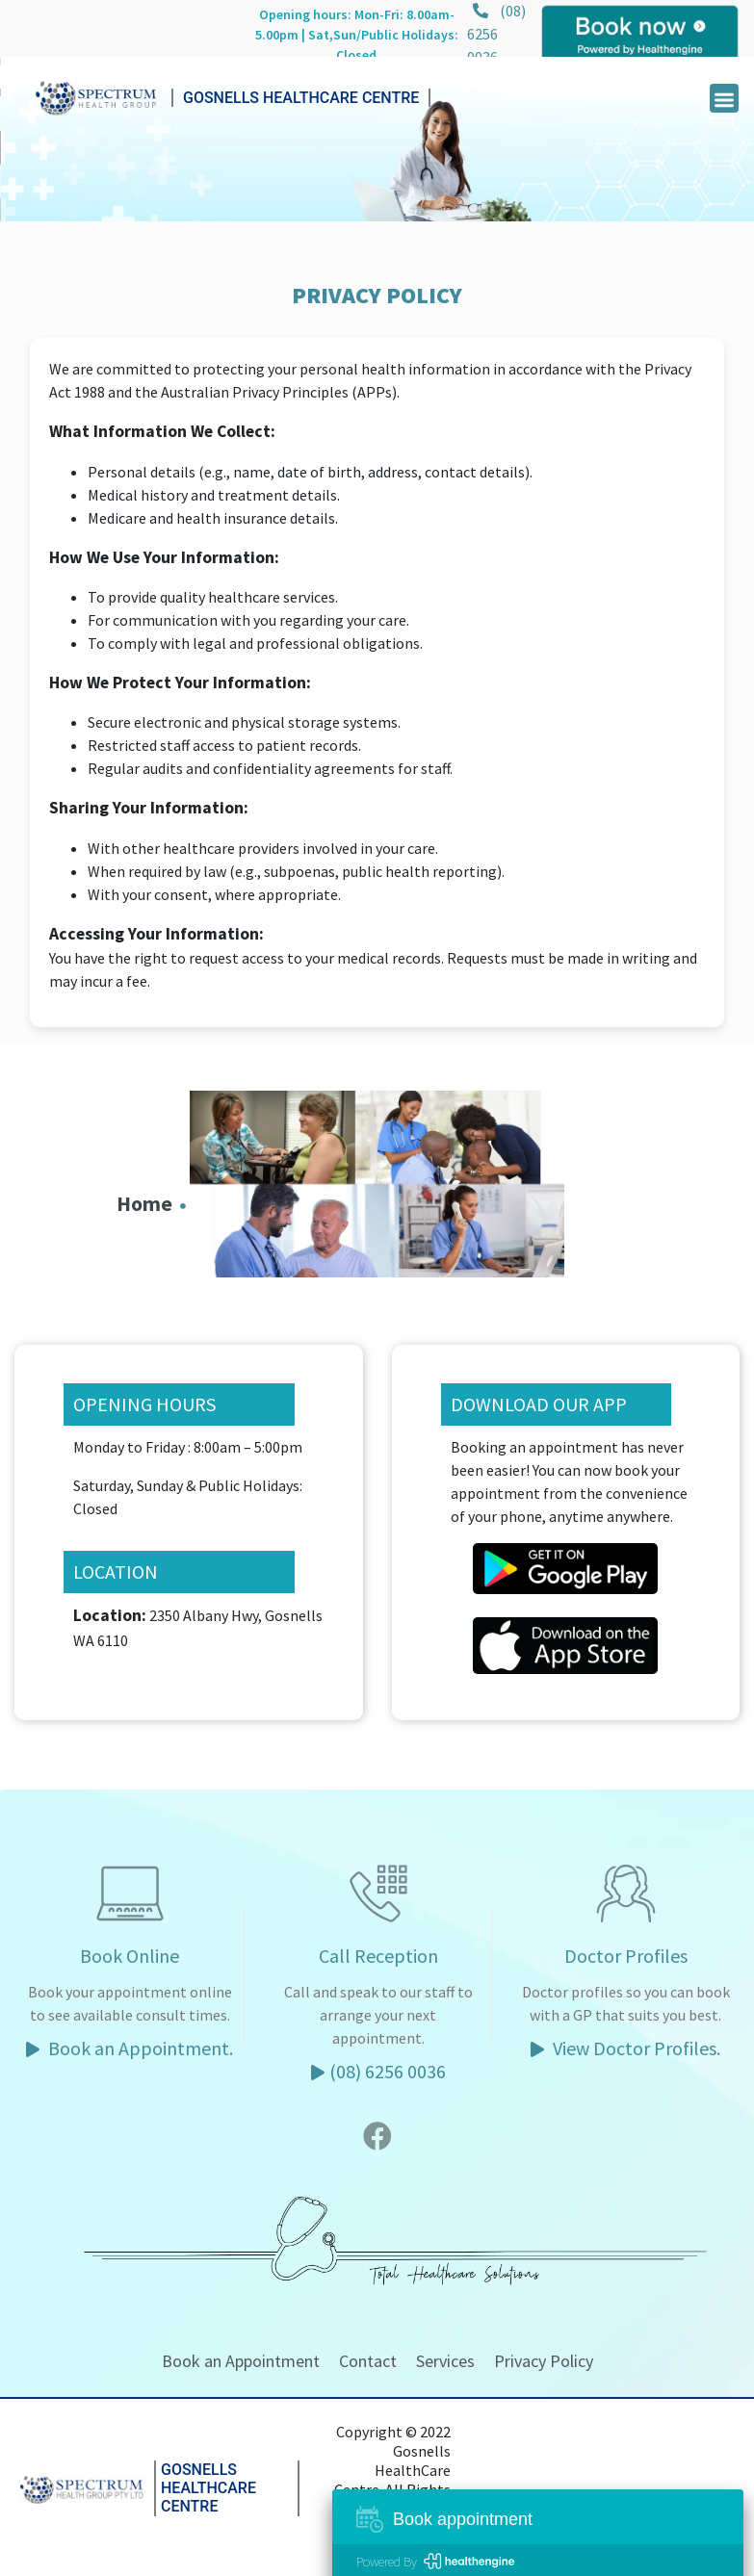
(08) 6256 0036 (496, 33)
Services (445, 2361)
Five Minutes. (423, 2537)
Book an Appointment (241, 2361)
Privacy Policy (543, 2361)
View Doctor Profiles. (625, 2048)
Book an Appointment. (129, 2048)
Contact (368, 2361)
